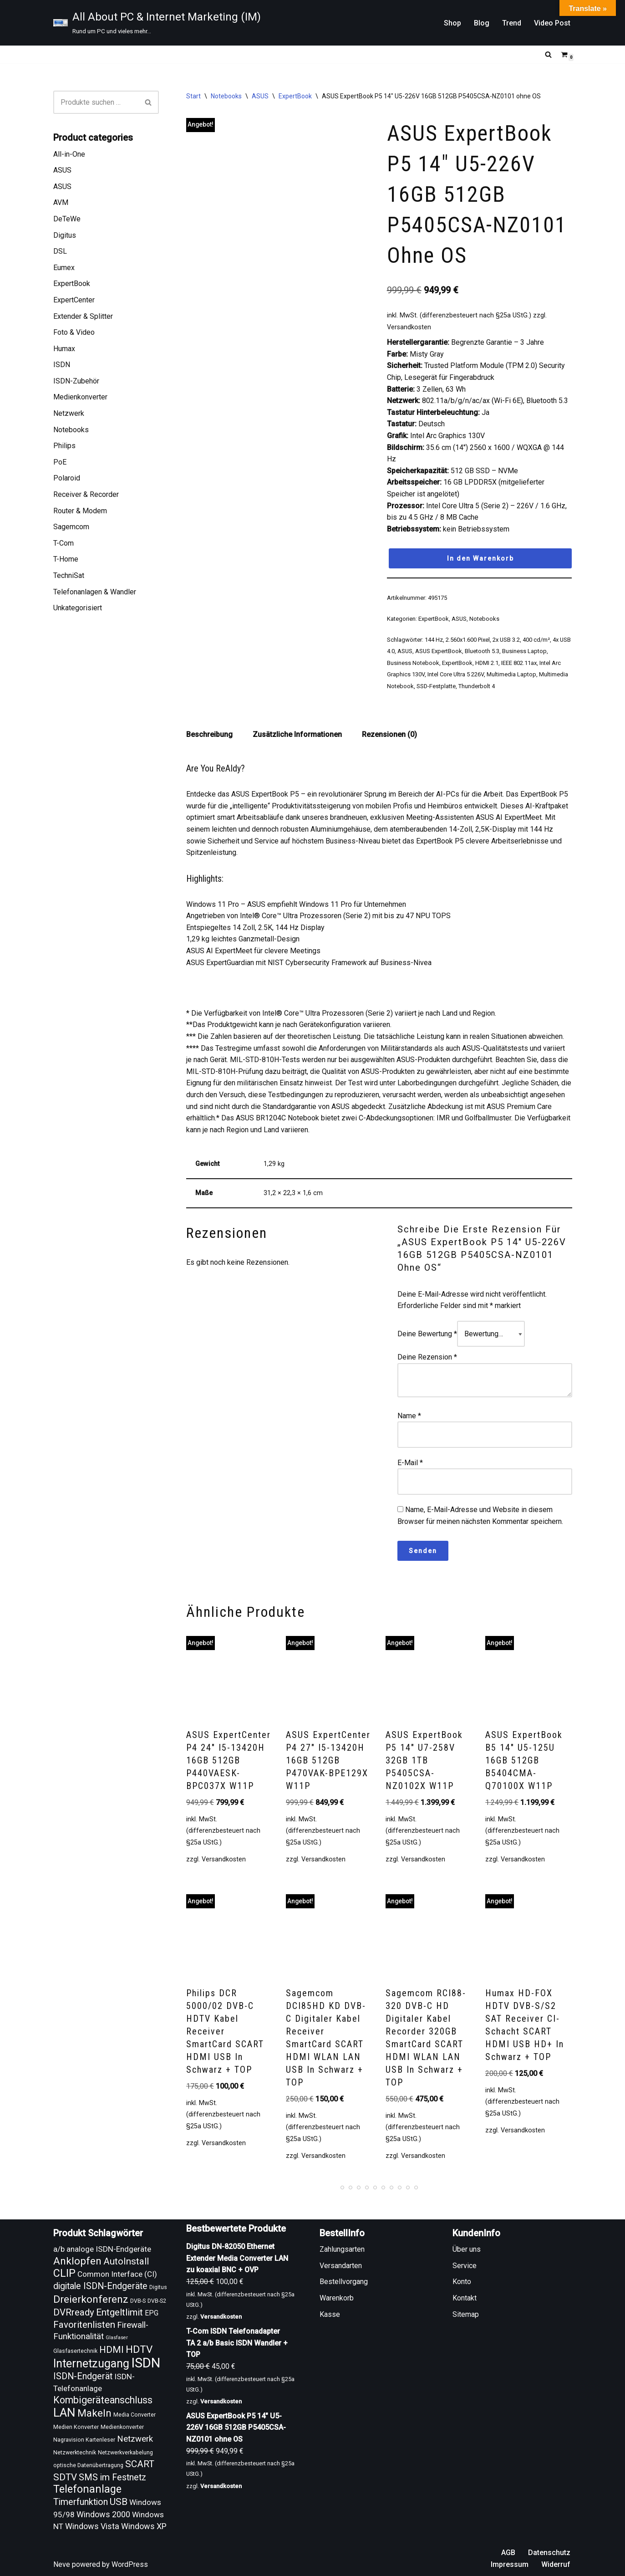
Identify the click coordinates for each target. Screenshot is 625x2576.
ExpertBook (71, 283)
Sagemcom (71, 526)
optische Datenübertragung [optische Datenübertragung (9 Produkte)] (88, 2465)
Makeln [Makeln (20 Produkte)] (94, 2413)
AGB (508, 2552)
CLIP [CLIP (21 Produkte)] (64, 2273)
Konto (461, 2281)
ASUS (62, 170)
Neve (61, 2564)
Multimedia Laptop (511, 674)
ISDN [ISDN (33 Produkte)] (145, 2363)
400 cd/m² (536, 639)
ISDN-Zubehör (76, 381)
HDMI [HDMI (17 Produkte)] (111, 2349)
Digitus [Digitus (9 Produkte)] (158, 2287)
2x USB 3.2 (506, 639)
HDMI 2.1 (486, 662)
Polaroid (66, 478)
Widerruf (555, 2564)
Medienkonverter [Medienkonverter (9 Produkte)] (122, 2427)
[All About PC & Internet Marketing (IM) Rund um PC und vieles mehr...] (157, 22)
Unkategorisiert (77, 607)
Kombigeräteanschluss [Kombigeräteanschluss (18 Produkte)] (102, 2400)
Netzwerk (68, 413)
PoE (59, 462)
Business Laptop (524, 651)
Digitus (64, 235)
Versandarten (341, 2265)
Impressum (509, 2564)
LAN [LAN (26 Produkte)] (64, 2412)
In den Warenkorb (480, 558)
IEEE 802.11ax (519, 662)
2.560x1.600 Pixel (468, 639)
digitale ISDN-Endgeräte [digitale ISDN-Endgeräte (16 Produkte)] (100, 2286)
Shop (452, 23)
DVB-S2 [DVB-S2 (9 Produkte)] (156, 2301)
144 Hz (434, 639)
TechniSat (68, 575)
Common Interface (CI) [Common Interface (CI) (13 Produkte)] (117, 2274)
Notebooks (71, 429)
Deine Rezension (427, 1357)
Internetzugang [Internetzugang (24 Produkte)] (91, 2363)
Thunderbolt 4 (476, 686)
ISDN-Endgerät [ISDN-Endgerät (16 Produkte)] (82, 2376)
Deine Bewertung (427, 1333)
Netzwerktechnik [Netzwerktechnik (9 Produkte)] (74, 2452)
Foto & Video (74, 332)
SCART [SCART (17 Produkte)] (139, 2463)
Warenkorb (337, 2298)
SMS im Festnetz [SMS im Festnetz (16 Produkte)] (112, 2477)
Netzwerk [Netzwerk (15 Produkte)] (135, 2439)
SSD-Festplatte (436, 686)
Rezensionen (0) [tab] (389, 734)
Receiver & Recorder (86, 494)
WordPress (130, 2564)
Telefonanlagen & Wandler (94, 592)
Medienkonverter (80, 397)
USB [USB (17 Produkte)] (118, 2501)
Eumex (64, 267)
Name (409, 1415)
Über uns (466, 2249)
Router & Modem (80, 510)
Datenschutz (549, 2552)
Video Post (552, 23)
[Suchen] (548, 54)
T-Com (63, 543)
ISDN (61, 364)
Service (464, 2265)
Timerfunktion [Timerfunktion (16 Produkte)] (80, 2502)
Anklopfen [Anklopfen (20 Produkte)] (77, 2261)
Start (193, 96)
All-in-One (69, 154)
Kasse (330, 2314)
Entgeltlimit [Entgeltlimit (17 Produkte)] (119, 2312)
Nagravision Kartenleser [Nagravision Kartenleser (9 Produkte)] (84, 2440)
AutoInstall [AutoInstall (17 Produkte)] (126, 2261)
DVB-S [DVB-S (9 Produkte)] (138, 2301)
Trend (511, 23)
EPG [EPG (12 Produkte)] (151, 2313)
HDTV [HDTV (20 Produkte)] (139, 2349)
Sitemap (465, 2314)
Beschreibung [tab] (209, 734)
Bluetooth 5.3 (482, 651)
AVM (60, 202)
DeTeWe (67, 219)
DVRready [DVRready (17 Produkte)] (73, 2312)
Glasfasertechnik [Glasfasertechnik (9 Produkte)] (75, 2351)
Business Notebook (413, 662)
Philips (64, 445)
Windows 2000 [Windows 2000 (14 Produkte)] (103, 2514)
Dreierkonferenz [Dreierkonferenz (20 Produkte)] (90, 2299)
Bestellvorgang (344, 2281)
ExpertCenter (74, 300)
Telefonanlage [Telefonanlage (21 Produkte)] (87, 2489)
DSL (60, 251)
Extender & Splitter (83, 316)
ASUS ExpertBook (438, 651)
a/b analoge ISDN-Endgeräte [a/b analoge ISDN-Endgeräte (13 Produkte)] (102, 2249)
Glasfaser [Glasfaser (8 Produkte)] (117, 2338)
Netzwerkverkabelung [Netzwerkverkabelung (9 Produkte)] (125, 2452)
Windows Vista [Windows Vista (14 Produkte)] (92, 2526)
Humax (64, 348)
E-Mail (410, 1462)
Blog (481, 23)
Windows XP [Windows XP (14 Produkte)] (144, 2526)
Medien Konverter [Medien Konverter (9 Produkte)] (76, 2427)
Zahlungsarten (342, 2249)
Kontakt (464, 2298)
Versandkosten (409, 327)
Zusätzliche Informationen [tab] (297, 734)
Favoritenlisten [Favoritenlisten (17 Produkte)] (84, 2324)
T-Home (65, 559)
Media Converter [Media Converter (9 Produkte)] (134, 2415)
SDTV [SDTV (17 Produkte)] (65, 2477)
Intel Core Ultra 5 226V (455, 674)
